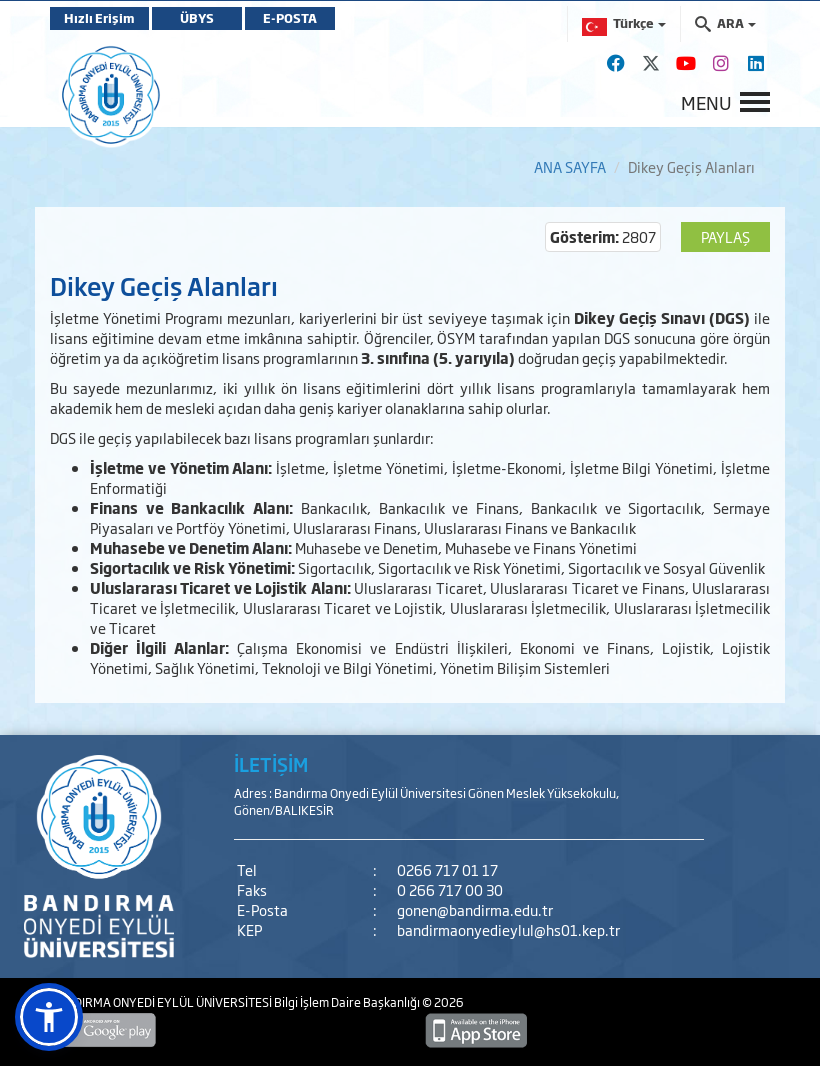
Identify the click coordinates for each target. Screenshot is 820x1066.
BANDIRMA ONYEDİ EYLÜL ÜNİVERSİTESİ (162, 1002)
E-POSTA (290, 18)
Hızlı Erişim (99, 18)
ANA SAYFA (570, 166)
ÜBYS (197, 18)
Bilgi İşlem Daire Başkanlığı (348, 1002)
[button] (49, 1017)
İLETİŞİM (271, 764)
